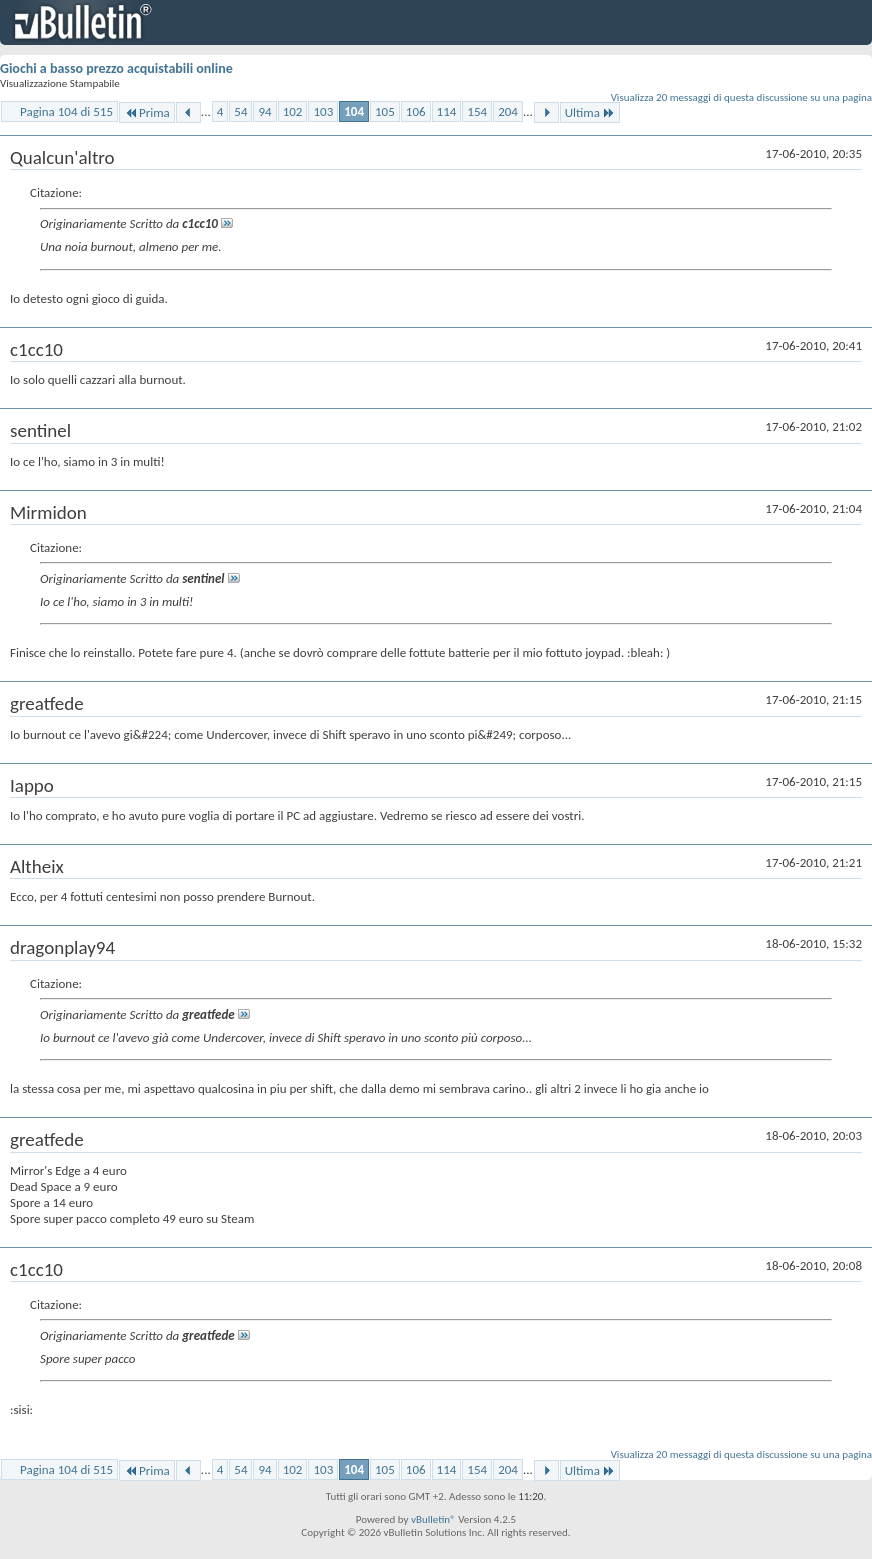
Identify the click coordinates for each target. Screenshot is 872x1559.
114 (447, 111)
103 (323, 111)
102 (293, 111)
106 (416, 111)
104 (354, 111)
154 (477, 111)
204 (508, 111)
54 (240, 111)
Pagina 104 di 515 (66, 111)
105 (385, 111)
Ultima (590, 112)
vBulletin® (433, 1519)
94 (264, 111)
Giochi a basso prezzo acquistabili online (116, 68)
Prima (147, 112)
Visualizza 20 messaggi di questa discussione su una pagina (741, 97)
